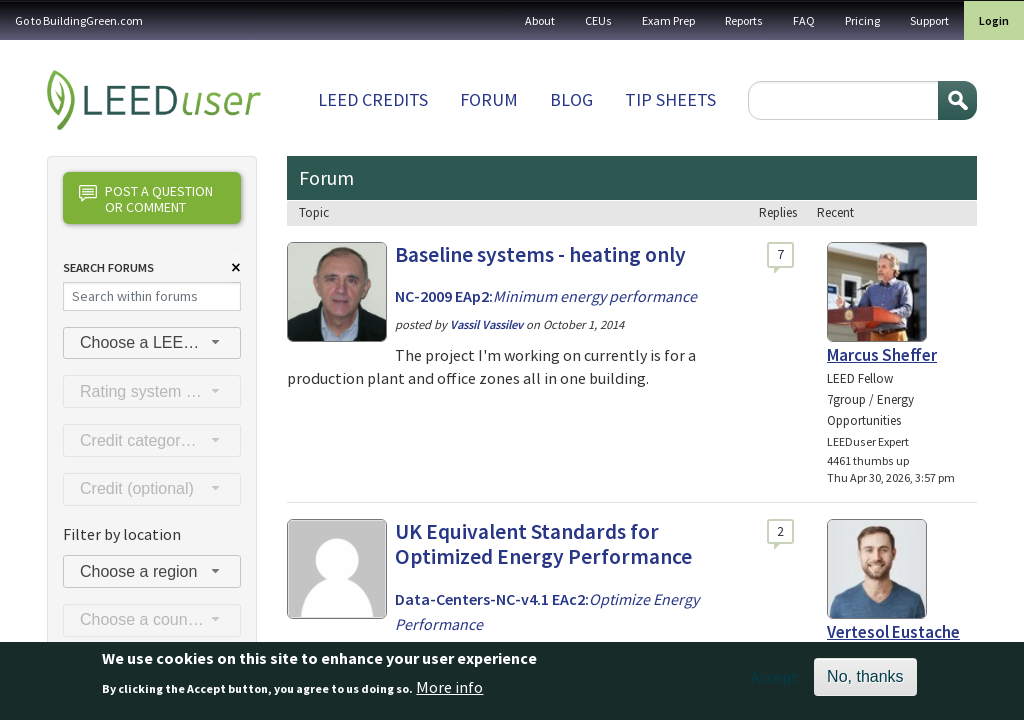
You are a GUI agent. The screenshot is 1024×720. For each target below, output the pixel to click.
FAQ (804, 20)
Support (929, 20)
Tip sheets (670, 99)
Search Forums (108, 267)
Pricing (862, 20)
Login (994, 20)
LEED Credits (373, 99)
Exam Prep (668, 20)
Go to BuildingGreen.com (79, 20)
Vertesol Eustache (893, 632)
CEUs (598, 20)
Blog (571, 99)
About (540, 20)
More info (449, 692)
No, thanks (865, 682)
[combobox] (152, 343)
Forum (489, 99)
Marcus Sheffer (882, 355)
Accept (774, 683)
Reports (744, 20)
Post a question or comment (146, 198)
